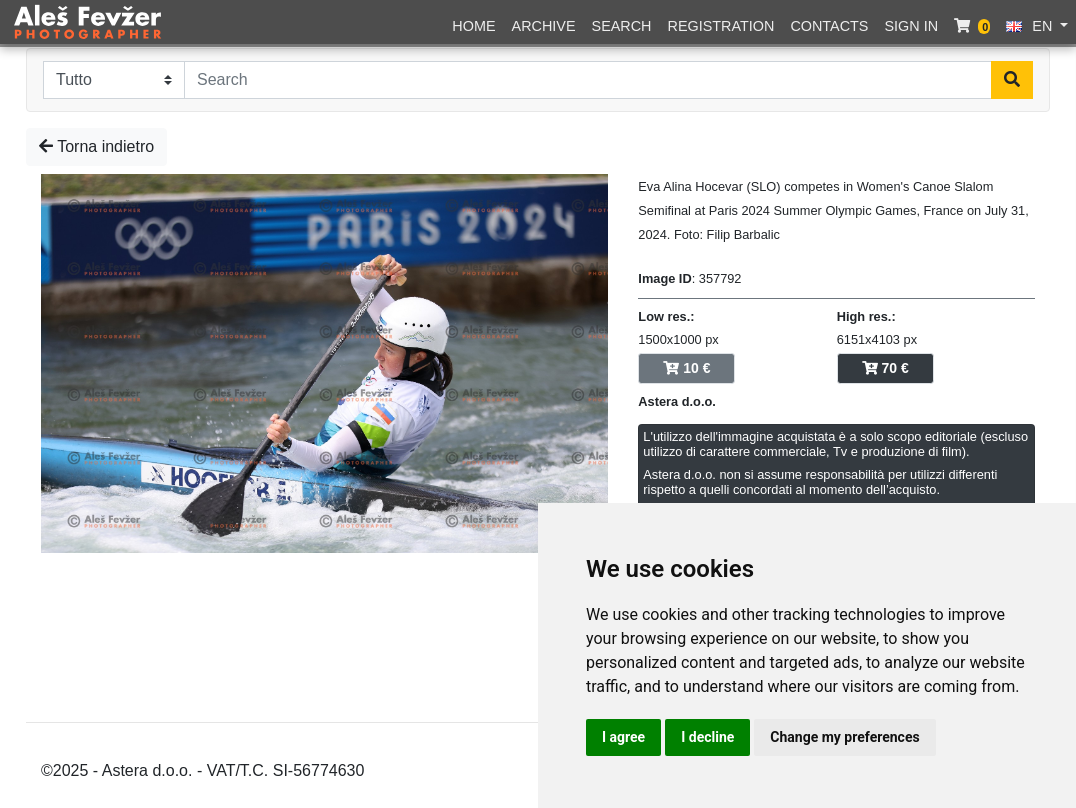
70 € (885, 368)
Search (622, 26)
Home (473, 26)
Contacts (829, 26)
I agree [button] (623, 737)
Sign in (911, 26)
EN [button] (1031, 26)
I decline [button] (707, 737)
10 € (686, 368)
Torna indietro (96, 146)
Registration (721, 26)
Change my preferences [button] (844, 737)
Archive (544, 26)
